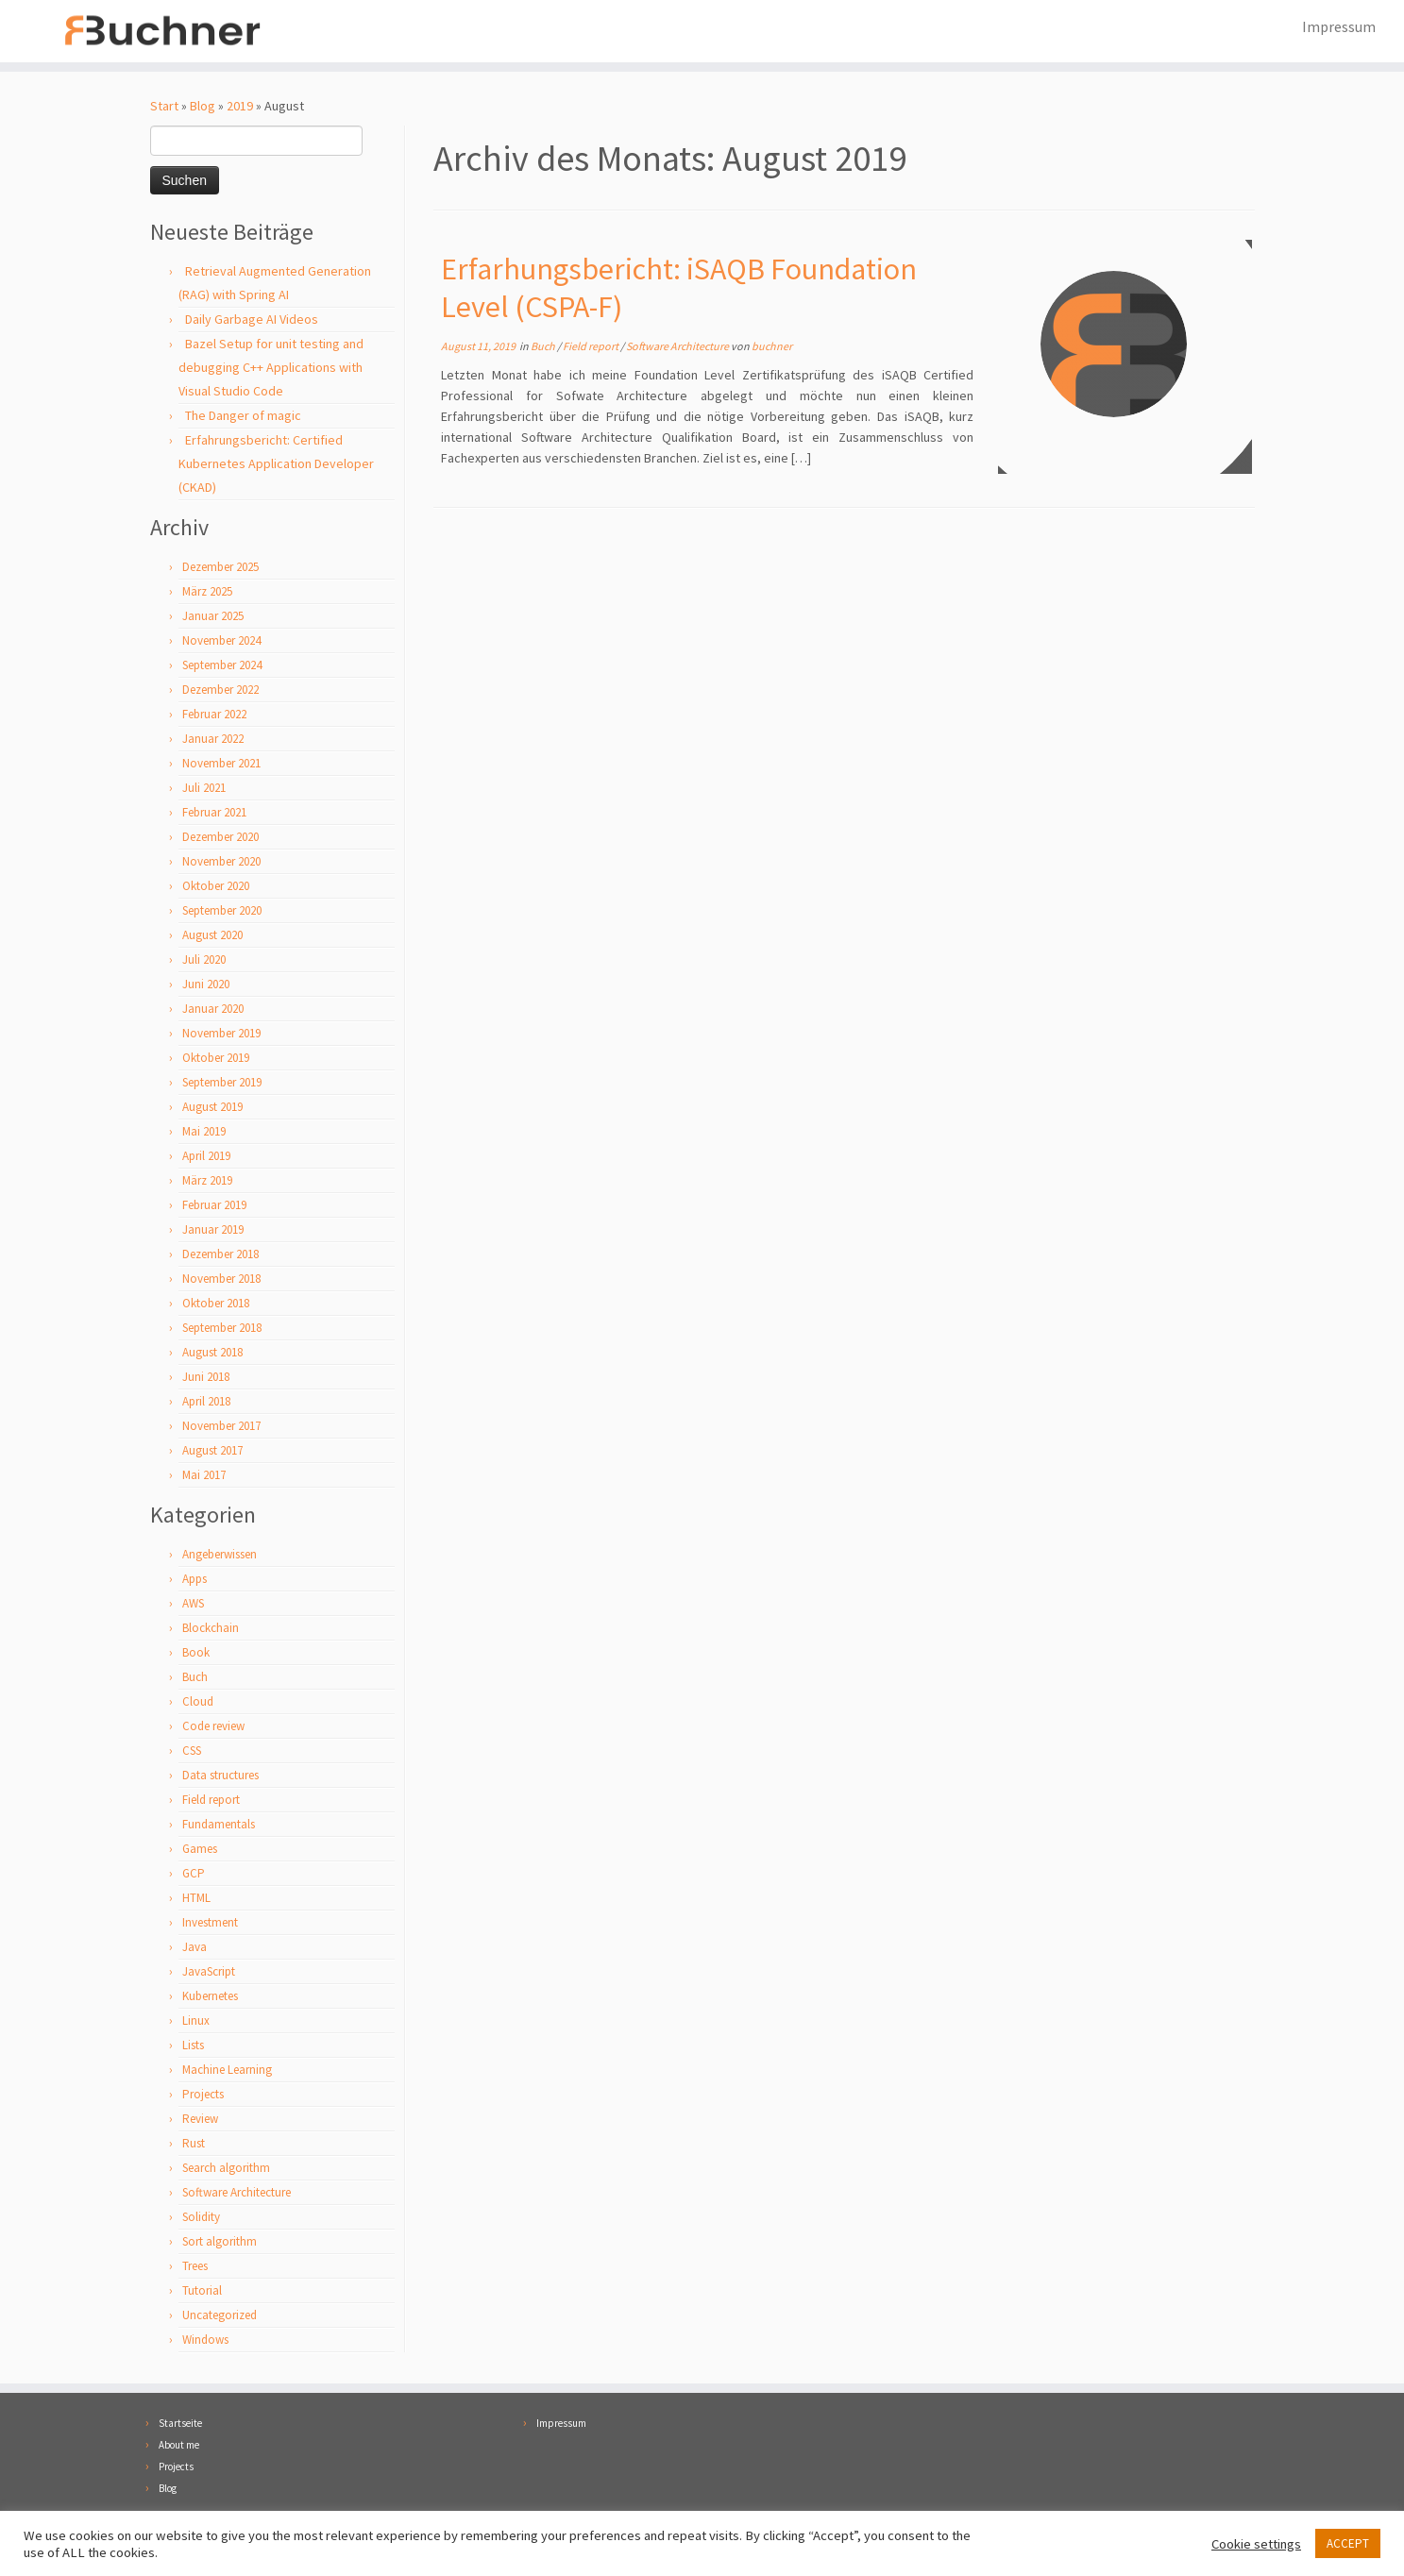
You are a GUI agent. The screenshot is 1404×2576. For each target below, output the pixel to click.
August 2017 (212, 1452)
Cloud (197, 1703)
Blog (202, 107)
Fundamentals (218, 1826)
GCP (193, 1875)
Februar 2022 (214, 716)
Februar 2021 (214, 814)
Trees (195, 2268)
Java (194, 1949)
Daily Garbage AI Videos (251, 320)
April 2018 (206, 1403)
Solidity (201, 2219)
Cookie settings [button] (1256, 2543)
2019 (240, 107)
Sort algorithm (219, 2243)
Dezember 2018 (220, 1256)
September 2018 (222, 1330)
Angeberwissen (219, 1556)
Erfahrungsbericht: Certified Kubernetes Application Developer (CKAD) (276, 465)
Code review (213, 1728)
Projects (203, 2096)
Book (196, 1654)
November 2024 (221, 642)
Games (199, 1851)
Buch (195, 1679)
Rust (193, 2145)
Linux (196, 2022)
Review (200, 2121)
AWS (193, 1605)
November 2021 (221, 765)
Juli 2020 (204, 961)
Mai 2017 (204, 1477)
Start (164, 107)
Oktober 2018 (215, 1305)
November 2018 (221, 1280)
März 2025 (207, 593)
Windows (205, 2341)
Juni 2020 (205, 986)
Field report (211, 1801)
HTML (196, 1900)
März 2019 (207, 1182)
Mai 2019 (204, 1133)
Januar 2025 (213, 618)
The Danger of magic (243, 417)
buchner (772, 348)
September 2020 (222, 912)
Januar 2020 (213, 1010)
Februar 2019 (214, 1207)
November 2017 (221, 1428)
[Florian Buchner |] (162, 32)
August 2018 (212, 1354)
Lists (193, 2047)
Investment (210, 1924)
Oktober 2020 (215, 888)
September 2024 (222, 667)
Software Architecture (236, 2194)
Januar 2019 (213, 1231)
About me (179, 2444)
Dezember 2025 (220, 569)
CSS (191, 1752)
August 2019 (212, 1109)
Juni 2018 (205, 1379)
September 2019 (222, 1084)
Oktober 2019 (215, 1060)
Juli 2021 (204, 790)
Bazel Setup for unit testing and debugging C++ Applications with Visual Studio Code (271, 369)
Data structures (220, 1777)
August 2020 (212, 937)
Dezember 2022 (220, 691)
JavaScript (208, 1973)
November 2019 (221, 1035)
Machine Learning (227, 2071)
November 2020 (221, 863)
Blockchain (210, 1630)
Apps (194, 1581)
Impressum (1339, 26)
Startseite (180, 2423)
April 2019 (206, 1158)
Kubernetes (210, 1998)
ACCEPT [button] (1348, 2543)
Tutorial (202, 2292)
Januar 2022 (213, 740)
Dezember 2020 (220, 839)
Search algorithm (226, 2170)
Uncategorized (219, 2317)
